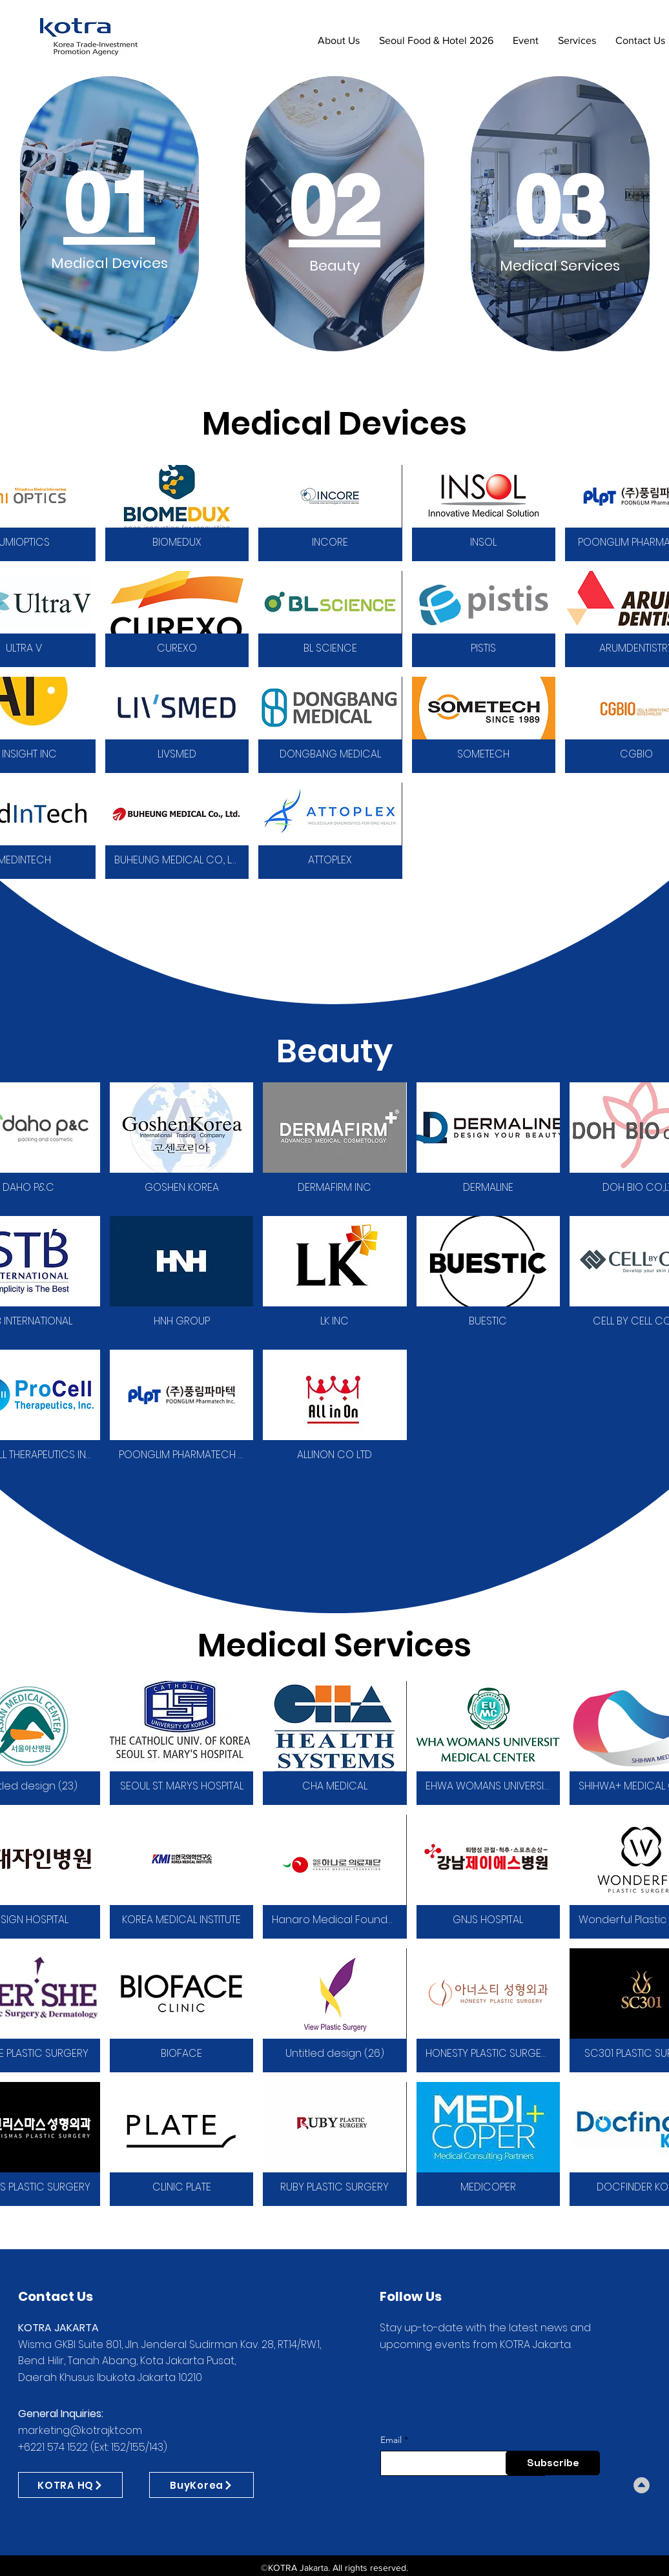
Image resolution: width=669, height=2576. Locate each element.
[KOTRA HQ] (70, 2485)
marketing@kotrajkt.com (80, 2430)
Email (391, 2439)
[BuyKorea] (201, 2485)
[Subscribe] (553, 2463)
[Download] (641, 2485)
